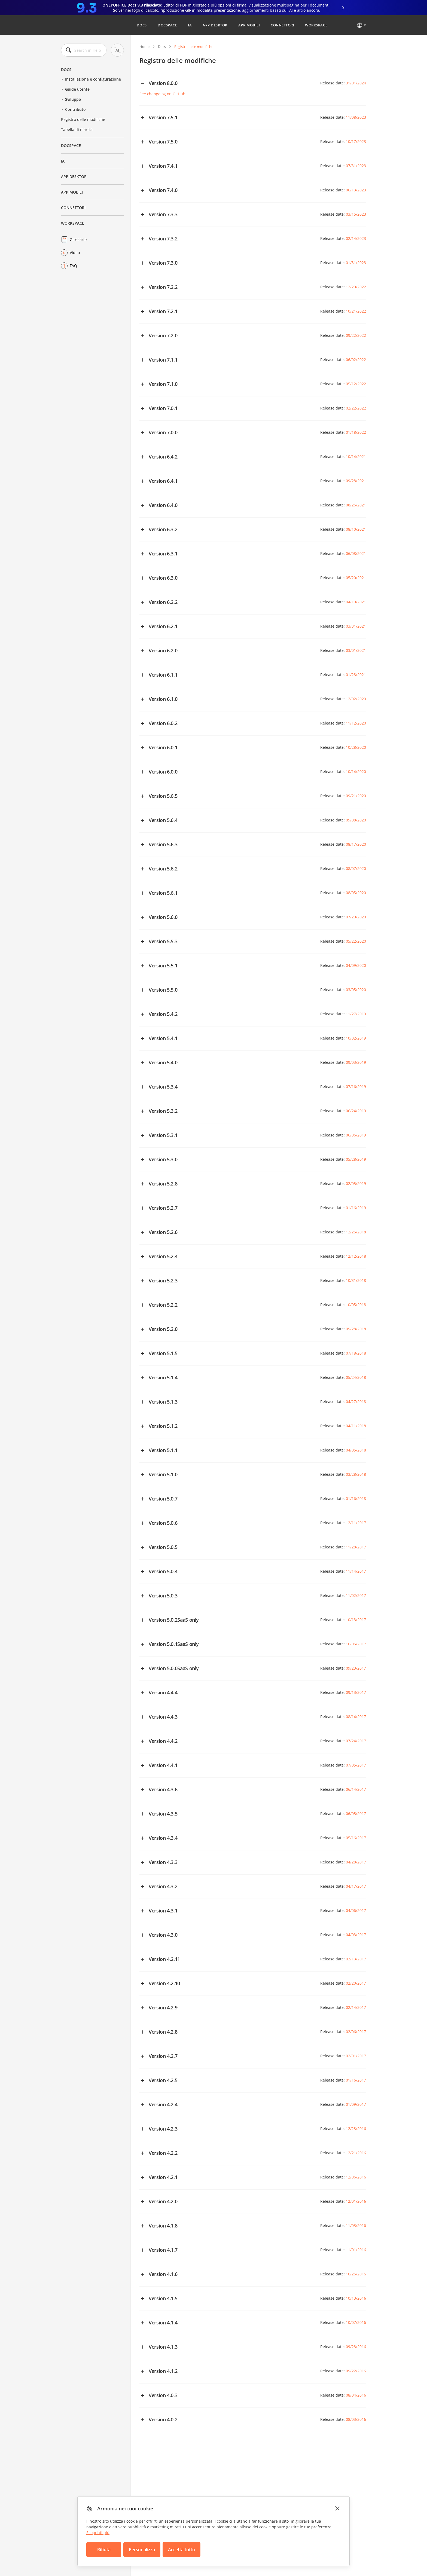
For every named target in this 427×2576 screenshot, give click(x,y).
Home (144, 46)
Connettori (282, 25)
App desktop (215, 25)
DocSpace (167, 25)
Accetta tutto (181, 2550)
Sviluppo (73, 99)
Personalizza (142, 2550)
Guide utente (77, 89)
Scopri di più (97, 2532)
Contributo (75, 109)
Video (75, 252)
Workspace (316, 25)
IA (190, 25)
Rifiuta (104, 2550)
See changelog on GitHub (162, 93)
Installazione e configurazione (93, 79)
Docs (142, 25)
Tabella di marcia (77, 129)
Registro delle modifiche (83, 119)
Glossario (78, 239)
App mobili (249, 25)
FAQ (73, 265)
